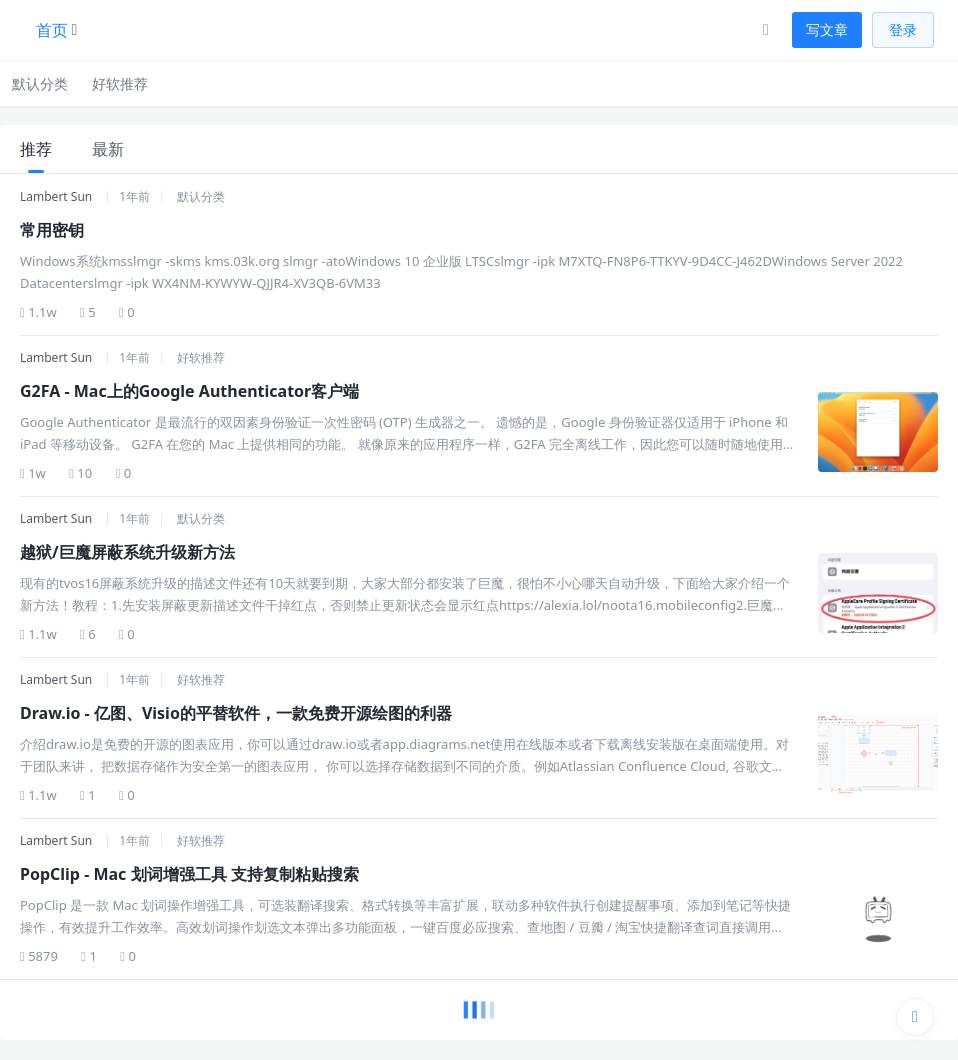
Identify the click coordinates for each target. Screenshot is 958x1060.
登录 (903, 29)
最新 (108, 149)
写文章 (827, 29)
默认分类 (40, 83)
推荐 (36, 149)
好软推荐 (120, 83)
